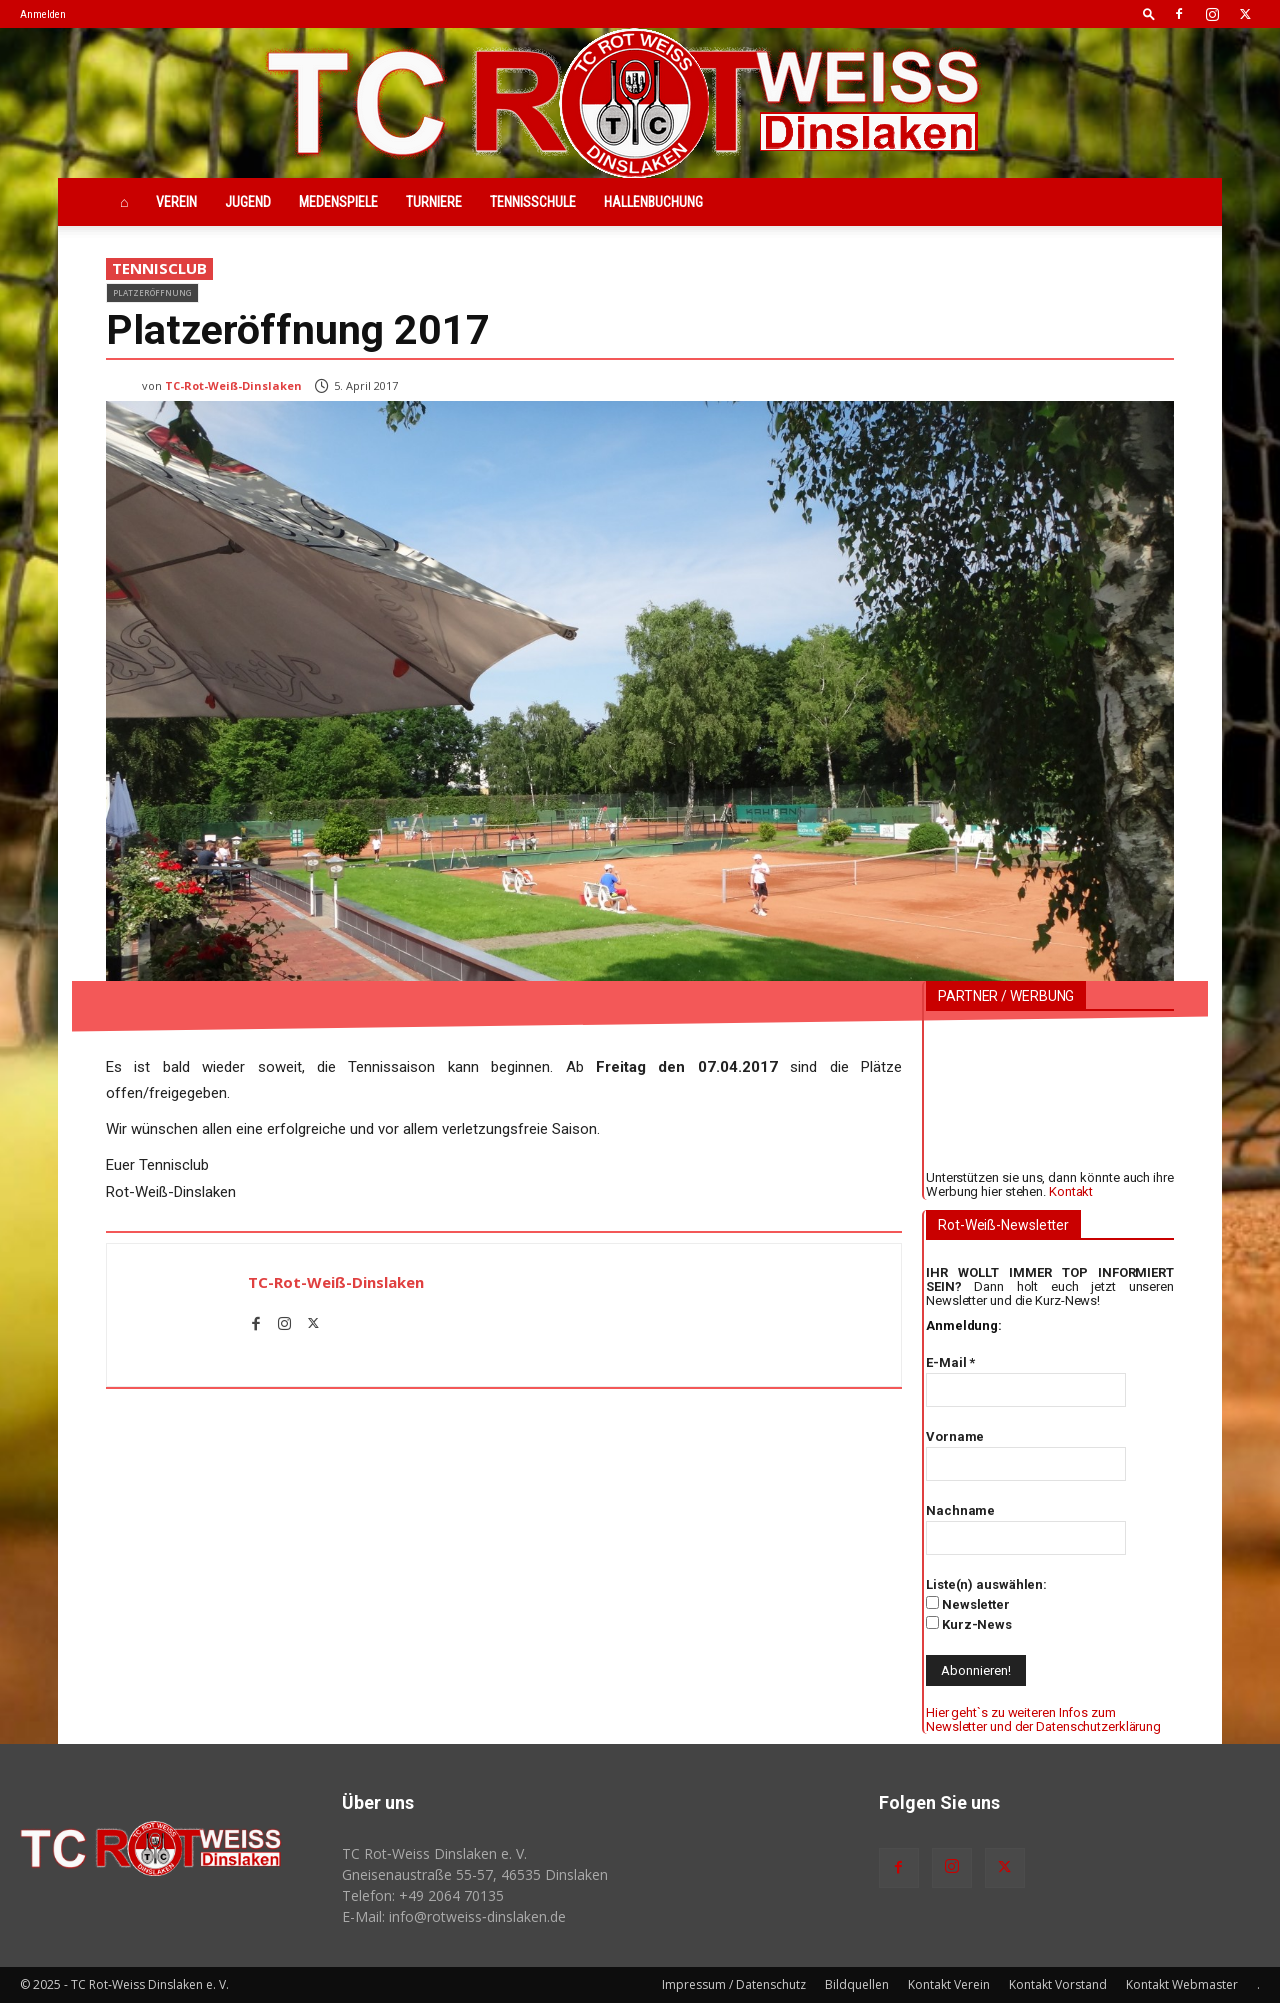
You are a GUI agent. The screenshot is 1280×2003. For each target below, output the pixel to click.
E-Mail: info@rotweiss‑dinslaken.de (454, 1916)
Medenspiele (338, 202)
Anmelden (43, 14)
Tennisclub (159, 269)
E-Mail (950, 1362)
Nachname (960, 1510)
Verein (176, 202)
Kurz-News (969, 1624)
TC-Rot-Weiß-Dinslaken (233, 385)
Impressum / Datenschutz (734, 1984)
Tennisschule (533, 202)
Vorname (955, 1436)
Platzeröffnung (152, 292)
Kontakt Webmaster (1182, 1984)
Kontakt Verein (949, 1984)
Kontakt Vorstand (1058, 1984)
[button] (1149, 13)
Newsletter (968, 1604)
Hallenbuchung (653, 202)
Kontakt (1071, 1191)
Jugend (248, 202)
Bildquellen (857, 1984)
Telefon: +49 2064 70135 (423, 1895)
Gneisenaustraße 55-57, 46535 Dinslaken (475, 1874)
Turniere (434, 202)
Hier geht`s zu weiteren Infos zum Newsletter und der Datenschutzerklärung (1043, 1719)
